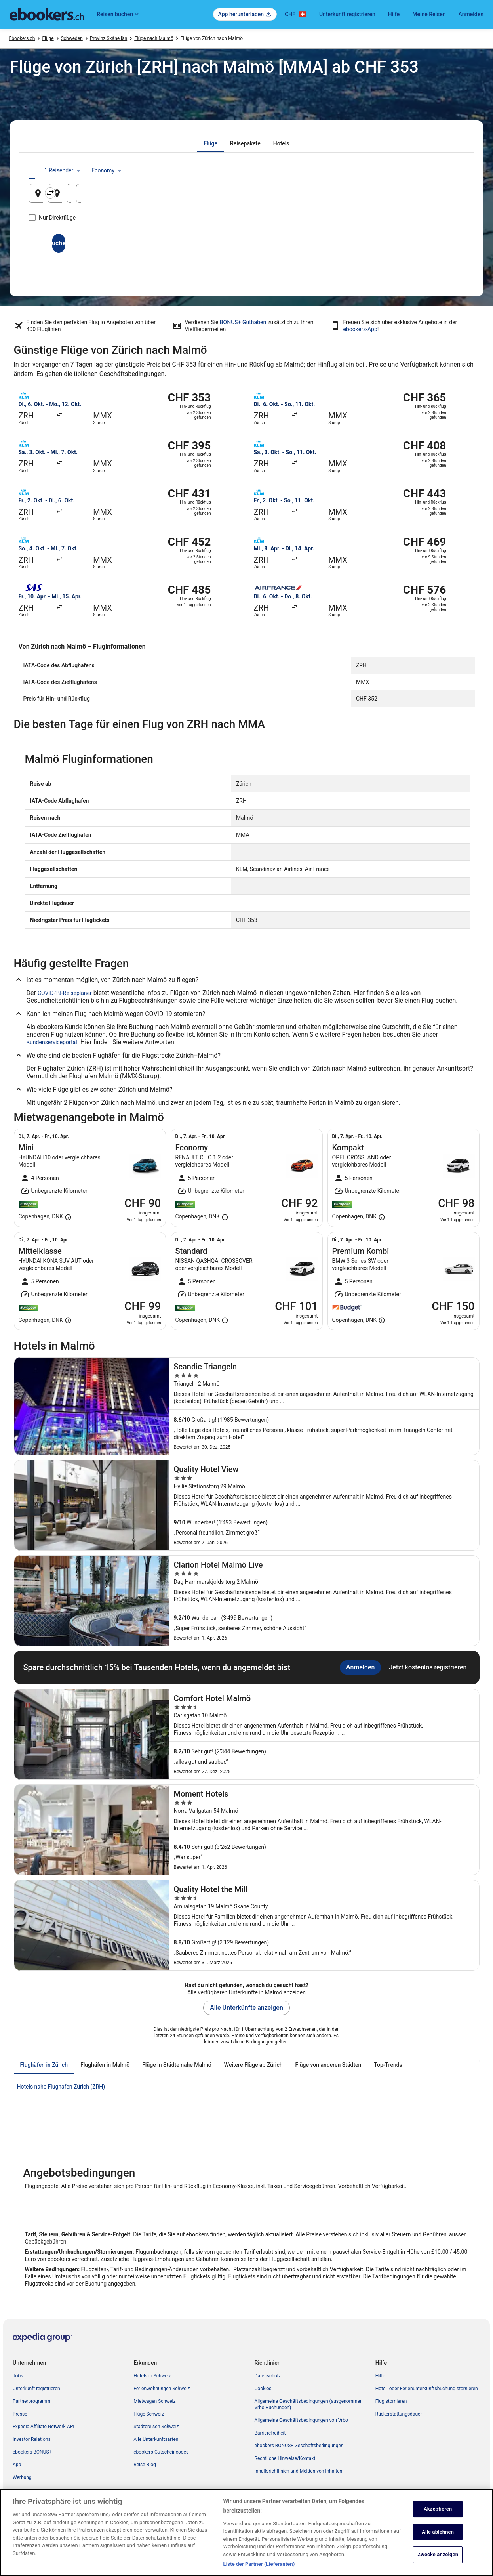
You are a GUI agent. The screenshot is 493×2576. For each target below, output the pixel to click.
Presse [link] (20, 2414)
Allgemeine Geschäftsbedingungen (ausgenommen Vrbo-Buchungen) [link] (309, 2404)
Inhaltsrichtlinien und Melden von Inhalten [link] (299, 2471)
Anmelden (471, 14)
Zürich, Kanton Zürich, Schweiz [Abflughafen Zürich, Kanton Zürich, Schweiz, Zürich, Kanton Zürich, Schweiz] (89, 196)
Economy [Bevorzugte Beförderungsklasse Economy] (439, 170)
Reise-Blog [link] (144, 2464)
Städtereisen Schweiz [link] (156, 2426)
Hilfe (394, 14)
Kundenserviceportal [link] (52, 1042)
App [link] (17, 2464)
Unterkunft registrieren (347, 14)
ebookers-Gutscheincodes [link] (160, 2452)
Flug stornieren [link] (391, 2401)
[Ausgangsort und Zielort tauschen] (175, 193)
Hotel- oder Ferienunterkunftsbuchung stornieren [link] (426, 2388)
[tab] (210, 143)
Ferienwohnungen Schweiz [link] (161, 2388)
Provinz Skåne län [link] (108, 38)
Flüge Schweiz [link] (148, 2414)
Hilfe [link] (380, 2376)
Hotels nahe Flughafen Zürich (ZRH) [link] (61, 2086)
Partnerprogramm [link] (31, 2401)
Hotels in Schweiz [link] (152, 2376)
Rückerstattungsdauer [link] (398, 2414)
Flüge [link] (47, 38)
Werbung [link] (22, 2477)
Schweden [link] (72, 38)
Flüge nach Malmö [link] (153, 38)
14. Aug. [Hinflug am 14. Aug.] (351, 196)
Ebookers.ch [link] (22, 38)
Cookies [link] (263, 2388)
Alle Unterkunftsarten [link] (155, 2439)
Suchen (246, 243)
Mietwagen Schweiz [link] (154, 2401)
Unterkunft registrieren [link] (36, 2388)
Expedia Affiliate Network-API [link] (43, 2426)
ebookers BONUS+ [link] (32, 2452)
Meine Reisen (428, 14)
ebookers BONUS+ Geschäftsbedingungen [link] (299, 2445)
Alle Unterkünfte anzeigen (246, 2007)
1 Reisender (395, 170)
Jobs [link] (18, 2376)
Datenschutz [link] (268, 2376)
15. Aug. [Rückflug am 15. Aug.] (425, 196)
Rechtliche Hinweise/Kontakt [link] (285, 2458)
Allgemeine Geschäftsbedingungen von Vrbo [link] (301, 2420)
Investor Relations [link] (32, 2439)
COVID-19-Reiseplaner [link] (65, 993)
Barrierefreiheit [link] (270, 2433)
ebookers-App (360, 329)
